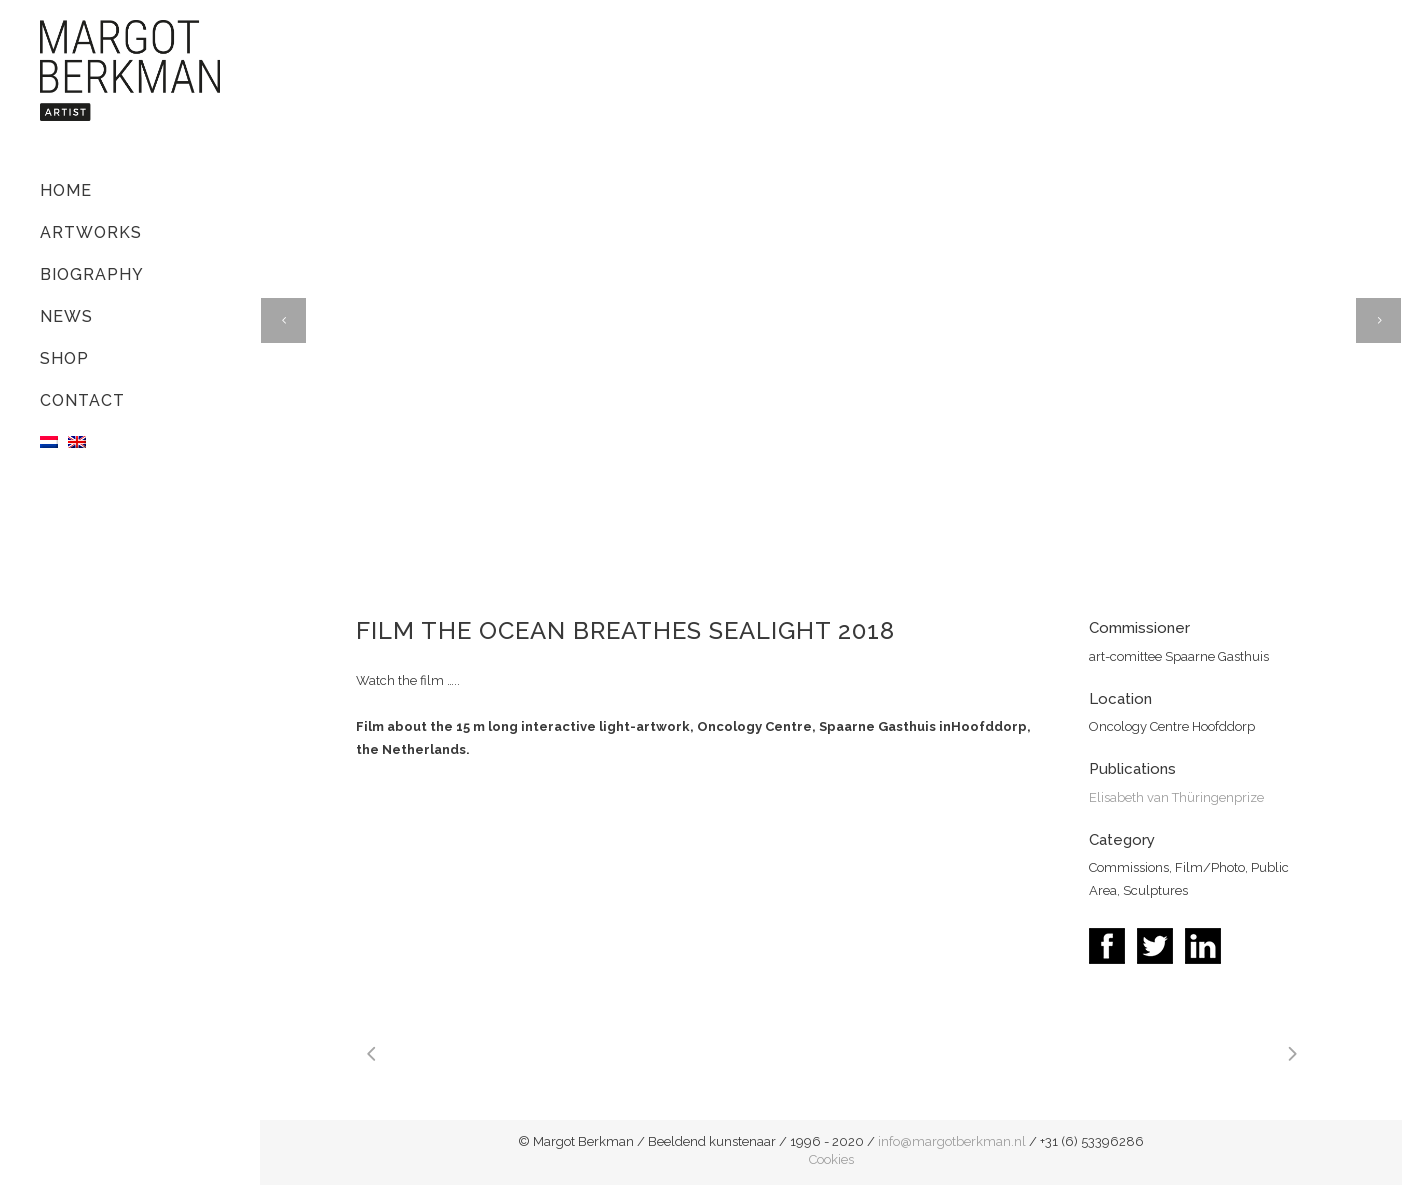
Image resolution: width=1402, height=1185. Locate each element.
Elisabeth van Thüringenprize (1176, 797)
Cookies (831, 1159)
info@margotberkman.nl (952, 1141)
